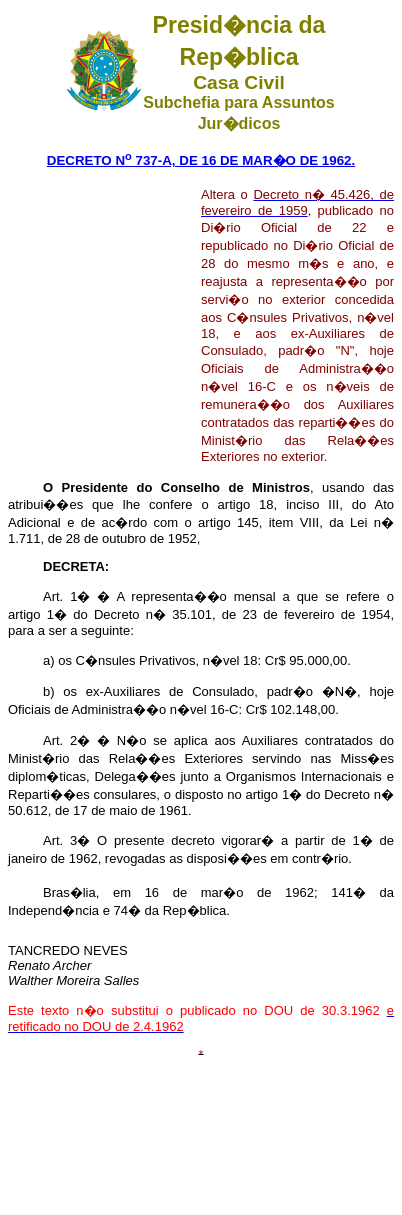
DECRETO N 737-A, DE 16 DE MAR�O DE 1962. (201, 160)
